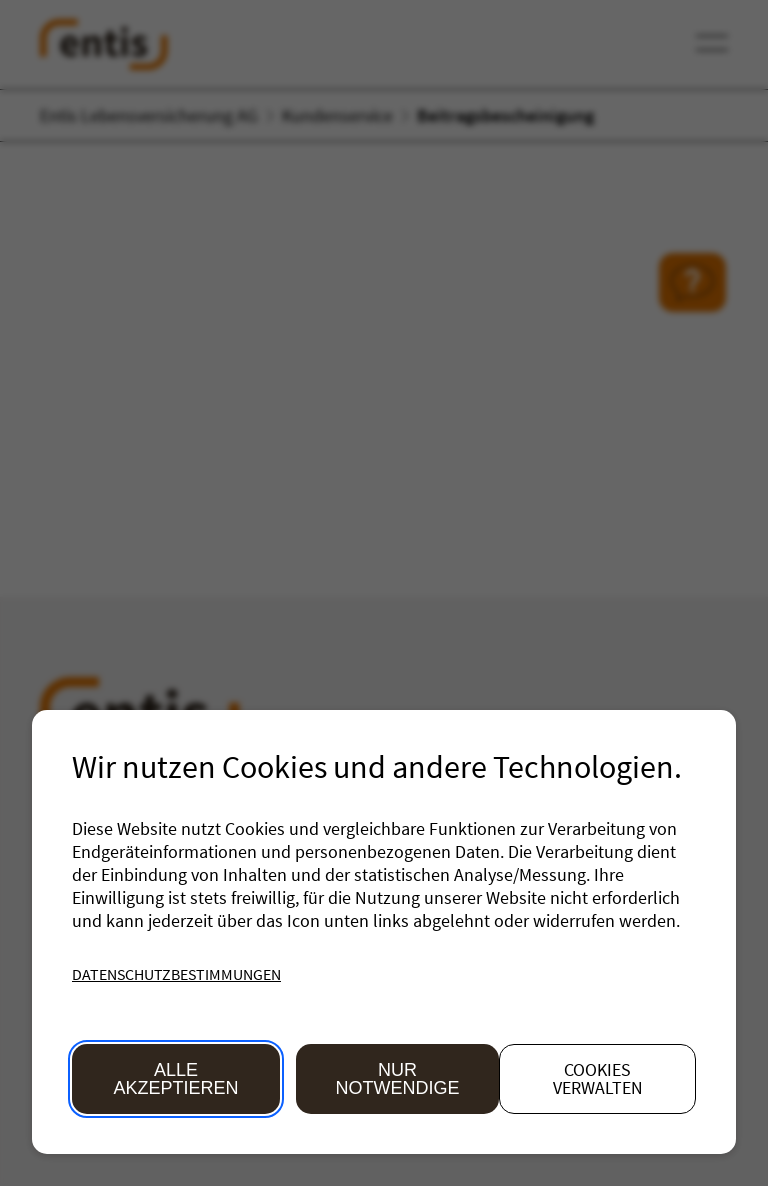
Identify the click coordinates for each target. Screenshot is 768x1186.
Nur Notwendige (398, 1079)
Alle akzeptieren (175, 1079)
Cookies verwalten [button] (598, 1078)
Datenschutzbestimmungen (176, 974)
